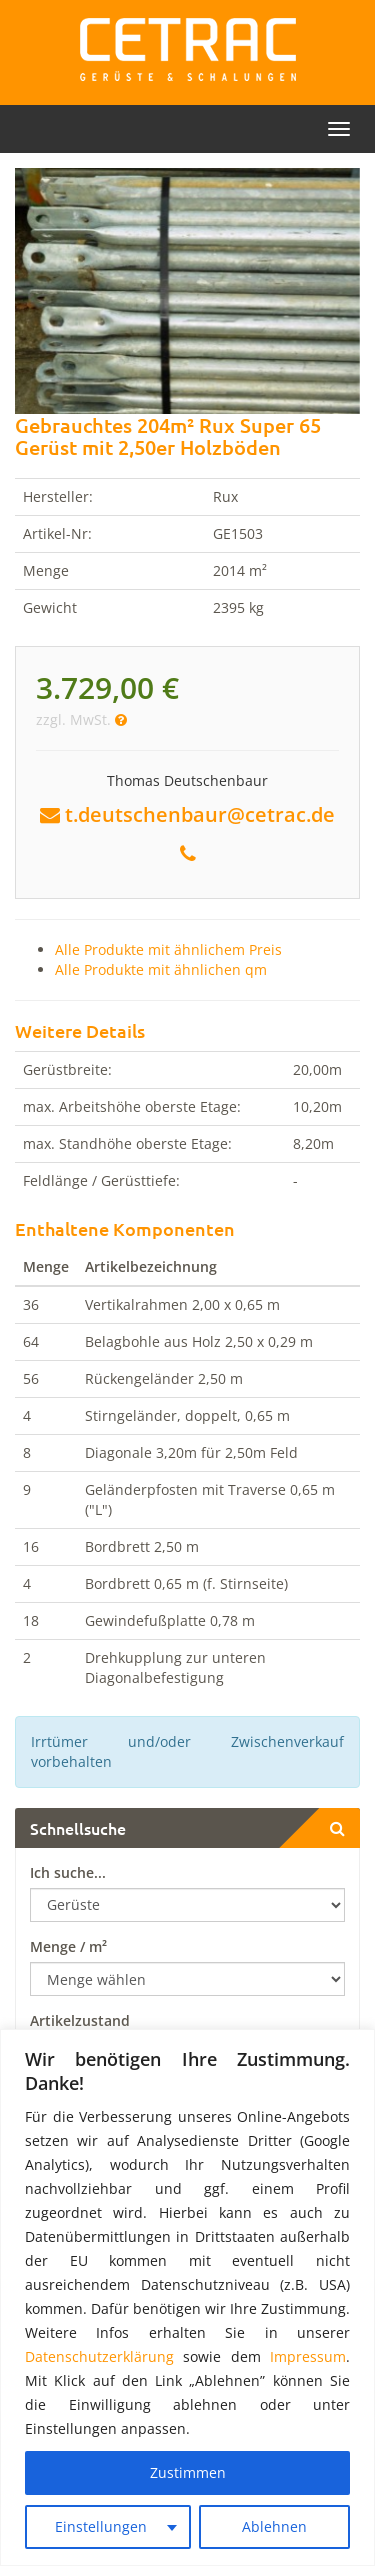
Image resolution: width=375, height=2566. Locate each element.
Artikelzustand (80, 2020)
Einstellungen (101, 2526)
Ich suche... (68, 1872)
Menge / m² (68, 1946)
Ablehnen (274, 2526)
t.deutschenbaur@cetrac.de (200, 814)
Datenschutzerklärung (99, 2356)
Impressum (308, 2356)
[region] (187, 2297)
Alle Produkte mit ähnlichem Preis (168, 949)
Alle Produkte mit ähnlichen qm (161, 969)
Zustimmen (188, 2472)
